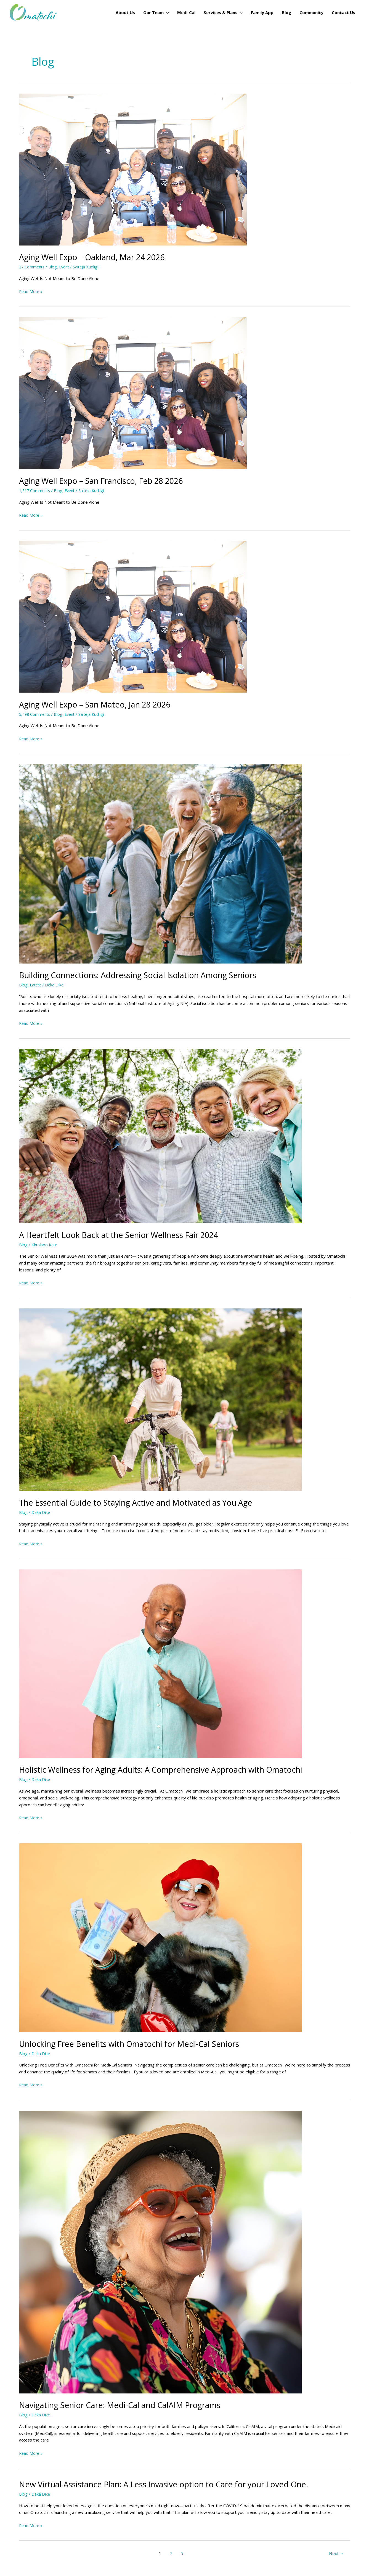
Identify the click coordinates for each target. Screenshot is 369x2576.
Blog (286, 12)
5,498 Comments (35, 714)
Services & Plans (220, 12)
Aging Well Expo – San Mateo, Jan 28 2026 (99, 704)
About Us (125, 12)
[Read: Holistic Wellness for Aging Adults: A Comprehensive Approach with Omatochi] (160, 1663)
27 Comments (32, 267)
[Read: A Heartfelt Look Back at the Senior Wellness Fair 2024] (160, 1135)
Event (65, 267)
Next (336, 2554)
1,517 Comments (35, 490)
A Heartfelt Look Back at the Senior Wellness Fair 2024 (125, 1235)
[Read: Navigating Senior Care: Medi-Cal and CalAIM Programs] (160, 2251)
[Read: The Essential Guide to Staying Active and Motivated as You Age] (160, 1399)
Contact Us (343, 12)
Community (311, 12)
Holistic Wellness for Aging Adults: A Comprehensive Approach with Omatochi (173, 1769)
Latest (36, 985)
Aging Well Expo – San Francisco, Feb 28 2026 (107, 480)
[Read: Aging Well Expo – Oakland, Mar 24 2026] (133, 169)
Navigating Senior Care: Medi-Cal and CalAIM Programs (126, 2405)
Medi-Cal (186, 12)
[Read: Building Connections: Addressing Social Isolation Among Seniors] (160, 863)
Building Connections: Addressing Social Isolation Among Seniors (146, 975)
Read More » (31, 291)
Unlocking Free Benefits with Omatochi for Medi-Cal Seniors (136, 2043)
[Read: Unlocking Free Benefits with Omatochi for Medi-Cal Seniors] (160, 1937)
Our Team (153, 12)
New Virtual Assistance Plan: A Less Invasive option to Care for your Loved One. (173, 2484)
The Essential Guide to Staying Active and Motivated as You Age (144, 1502)
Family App (262, 12)
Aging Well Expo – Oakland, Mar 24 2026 (97, 257)
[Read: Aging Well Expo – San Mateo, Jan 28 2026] (133, 616)
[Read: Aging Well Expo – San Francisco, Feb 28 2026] (133, 392)
